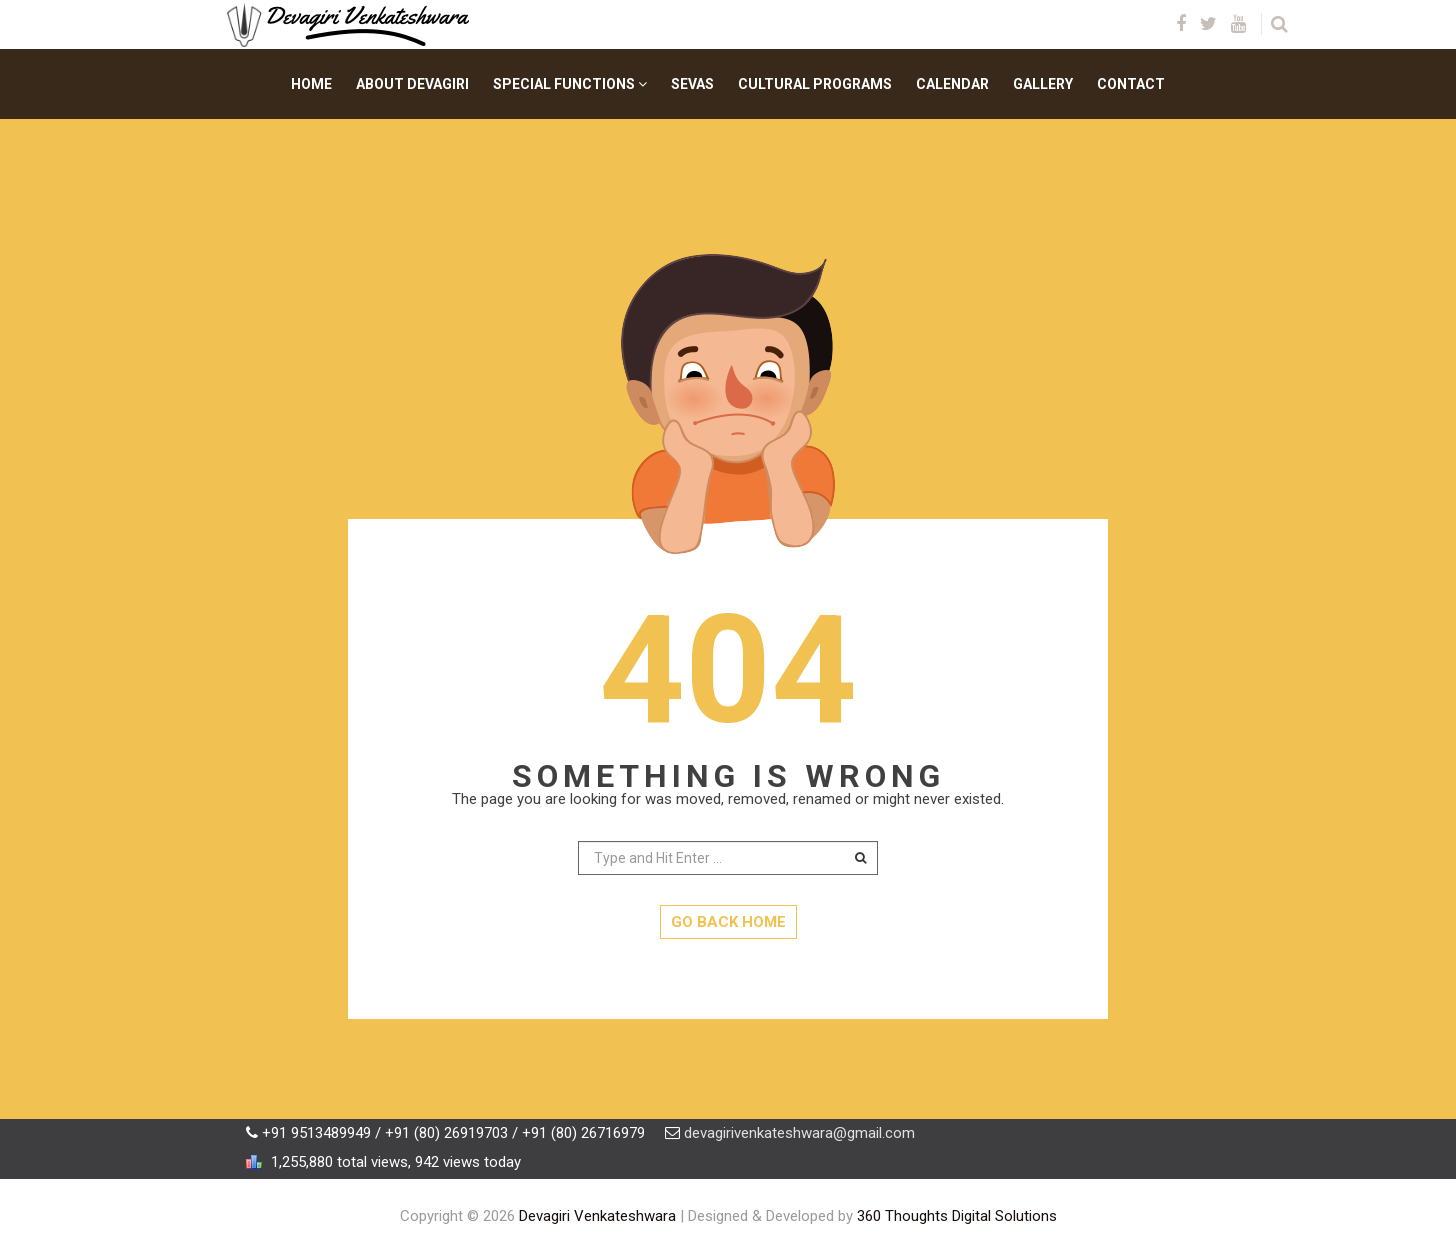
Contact (1131, 84)
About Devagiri (412, 84)
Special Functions (570, 84)
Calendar (952, 84)
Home (311, 84)
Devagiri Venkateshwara (597, 1216)
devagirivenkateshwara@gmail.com (799, 1133)
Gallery (1043, 84)
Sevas (692, 84)
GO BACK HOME (728, 922)
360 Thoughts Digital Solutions (957, 1216)
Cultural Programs (815, 84)
